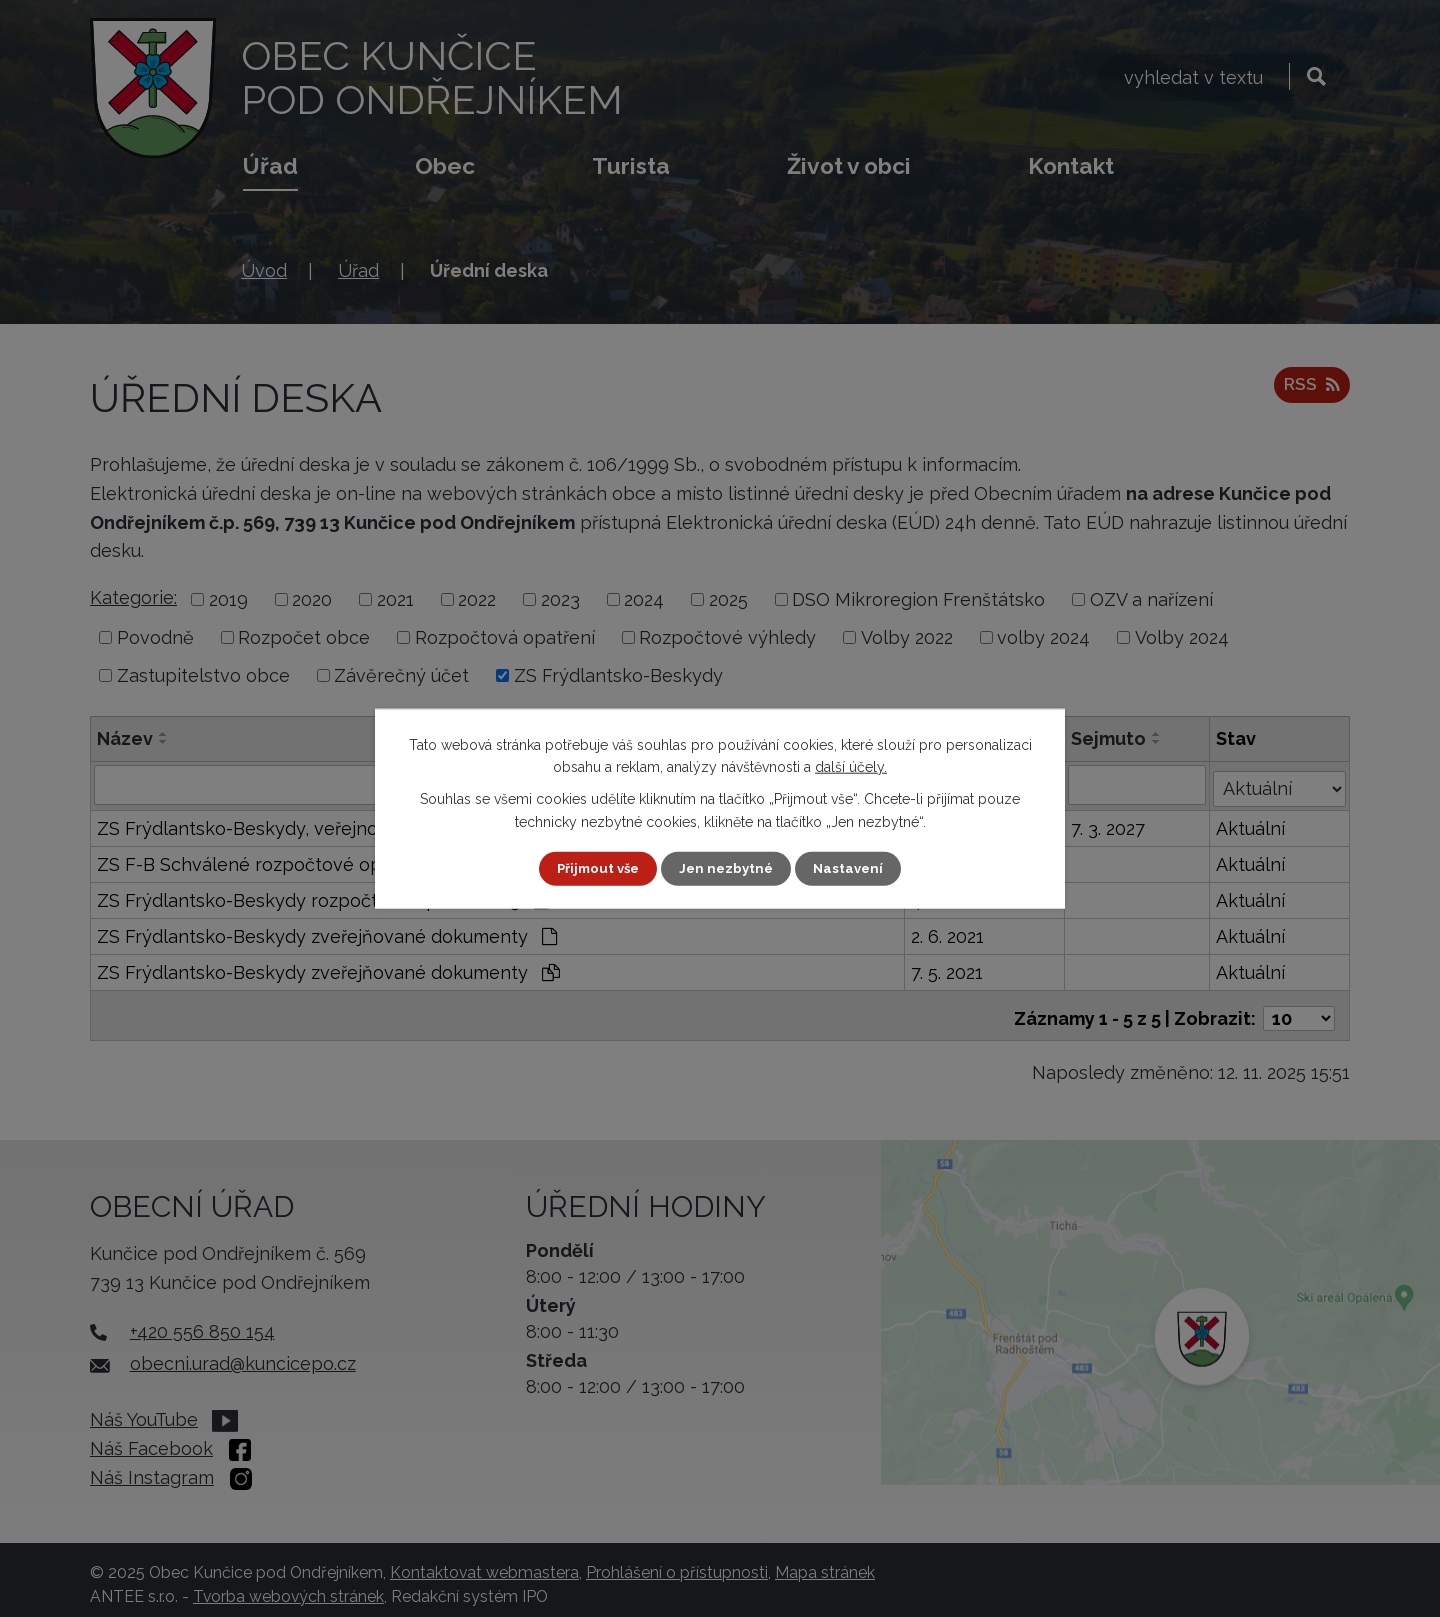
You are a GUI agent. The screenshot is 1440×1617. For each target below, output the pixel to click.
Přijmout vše (595, 868)
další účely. (851, 766)
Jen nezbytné (728, 868)
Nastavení (853, 868)
